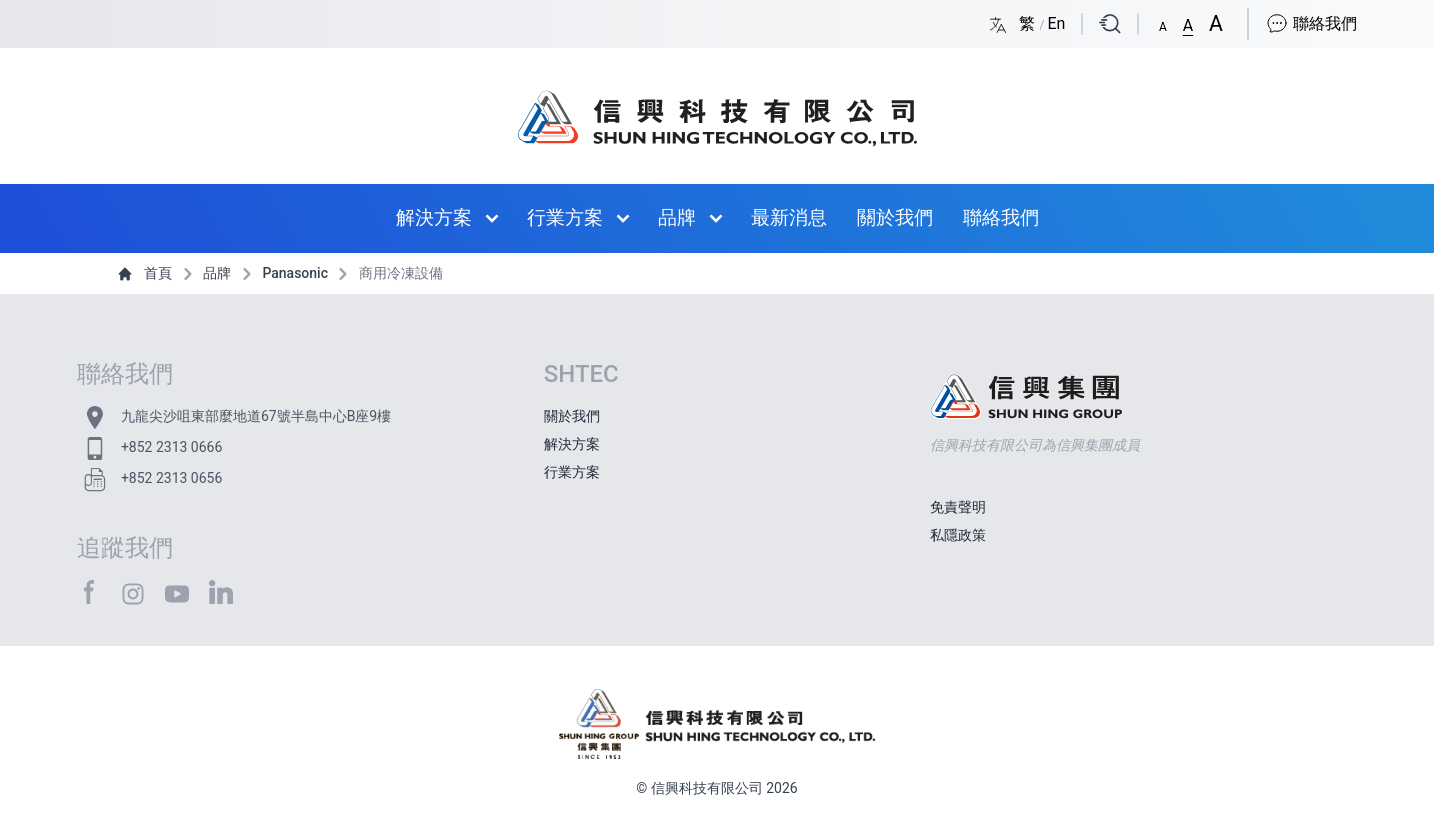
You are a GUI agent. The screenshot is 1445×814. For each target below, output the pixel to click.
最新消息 (789, 217)
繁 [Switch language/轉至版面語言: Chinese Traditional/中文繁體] (1029, 23)
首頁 (146, 273)
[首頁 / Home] (717, 108)
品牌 (677, 217)
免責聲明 (958, 507)
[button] (1163, 23)
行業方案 (565, 217)
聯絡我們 (1311, 23)
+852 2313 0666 (171, 447)
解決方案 (434, 217)
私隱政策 (958, 535)
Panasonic (283, 273)
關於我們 (895, 217)
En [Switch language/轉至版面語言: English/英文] (1056, 23)
